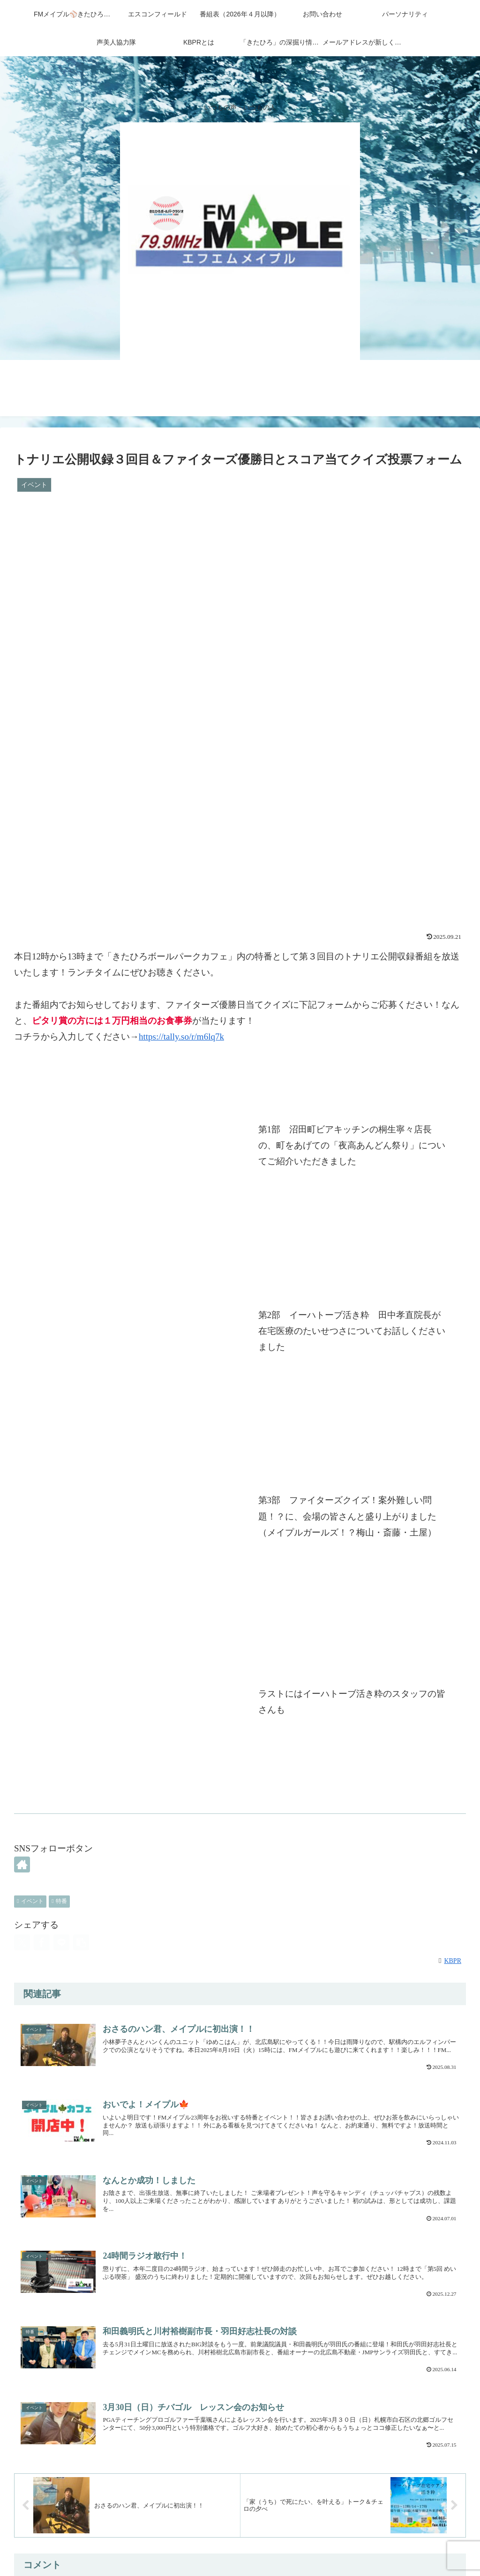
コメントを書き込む (240, 2462)
